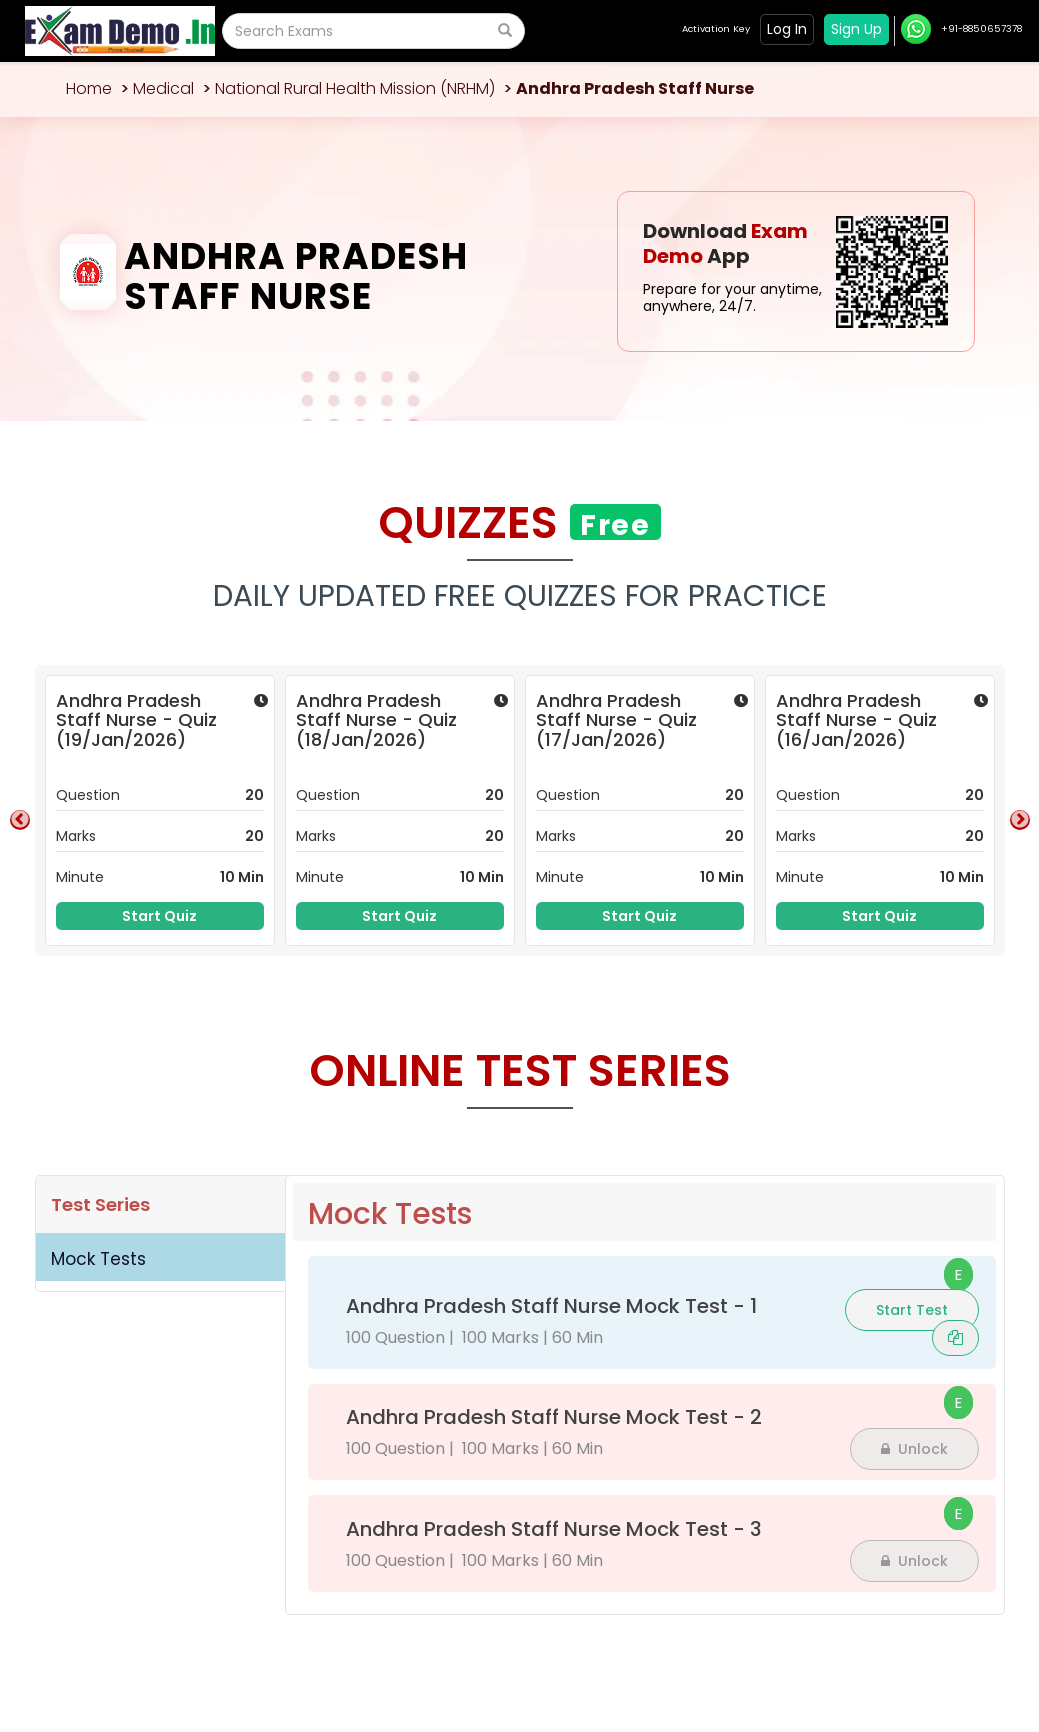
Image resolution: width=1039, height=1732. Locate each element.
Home (89, 88)
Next (1020, 820)
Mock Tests (98, 1259)
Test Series (100, 1204)
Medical (163, 88)
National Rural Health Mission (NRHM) (355, 88)
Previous (20, 820)
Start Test (912, 1310)
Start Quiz (159, 916)
